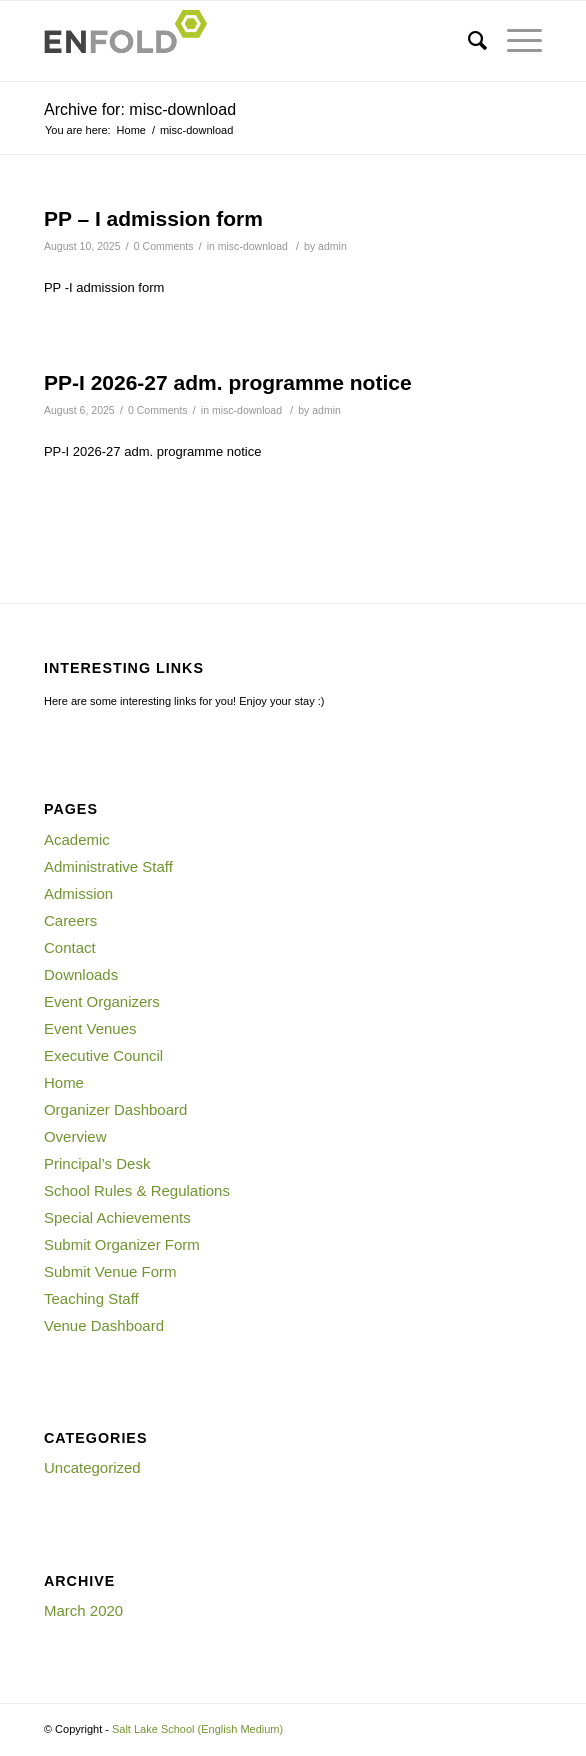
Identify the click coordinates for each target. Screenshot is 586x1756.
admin (332, 246)
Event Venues (90, 1028)
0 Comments (164, 246)
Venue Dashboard (104, 1325)
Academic (77, 839)
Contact (70, 947)
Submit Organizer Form (122, 1244)
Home (64, 1082)
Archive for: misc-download (140, 109)
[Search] (467, 41)
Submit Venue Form (110, 1271)
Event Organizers (102, 1001)
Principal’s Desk (97, 1163)
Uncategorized (92, 1467)
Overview (75, 1136)
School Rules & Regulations (137, 1190)
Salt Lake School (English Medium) (197, 1729)
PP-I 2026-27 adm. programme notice (228, 382)
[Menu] (514, 41)
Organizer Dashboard (115, 1109)
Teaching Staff (91, 1298)
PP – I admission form (153, 218)
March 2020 (83, 1610)
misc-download (253, 246)
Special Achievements (117, 1217)
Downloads (81, 974)
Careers (70, 920)
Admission (78, 893)
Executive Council (103, 1055)
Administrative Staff (108, 866)
